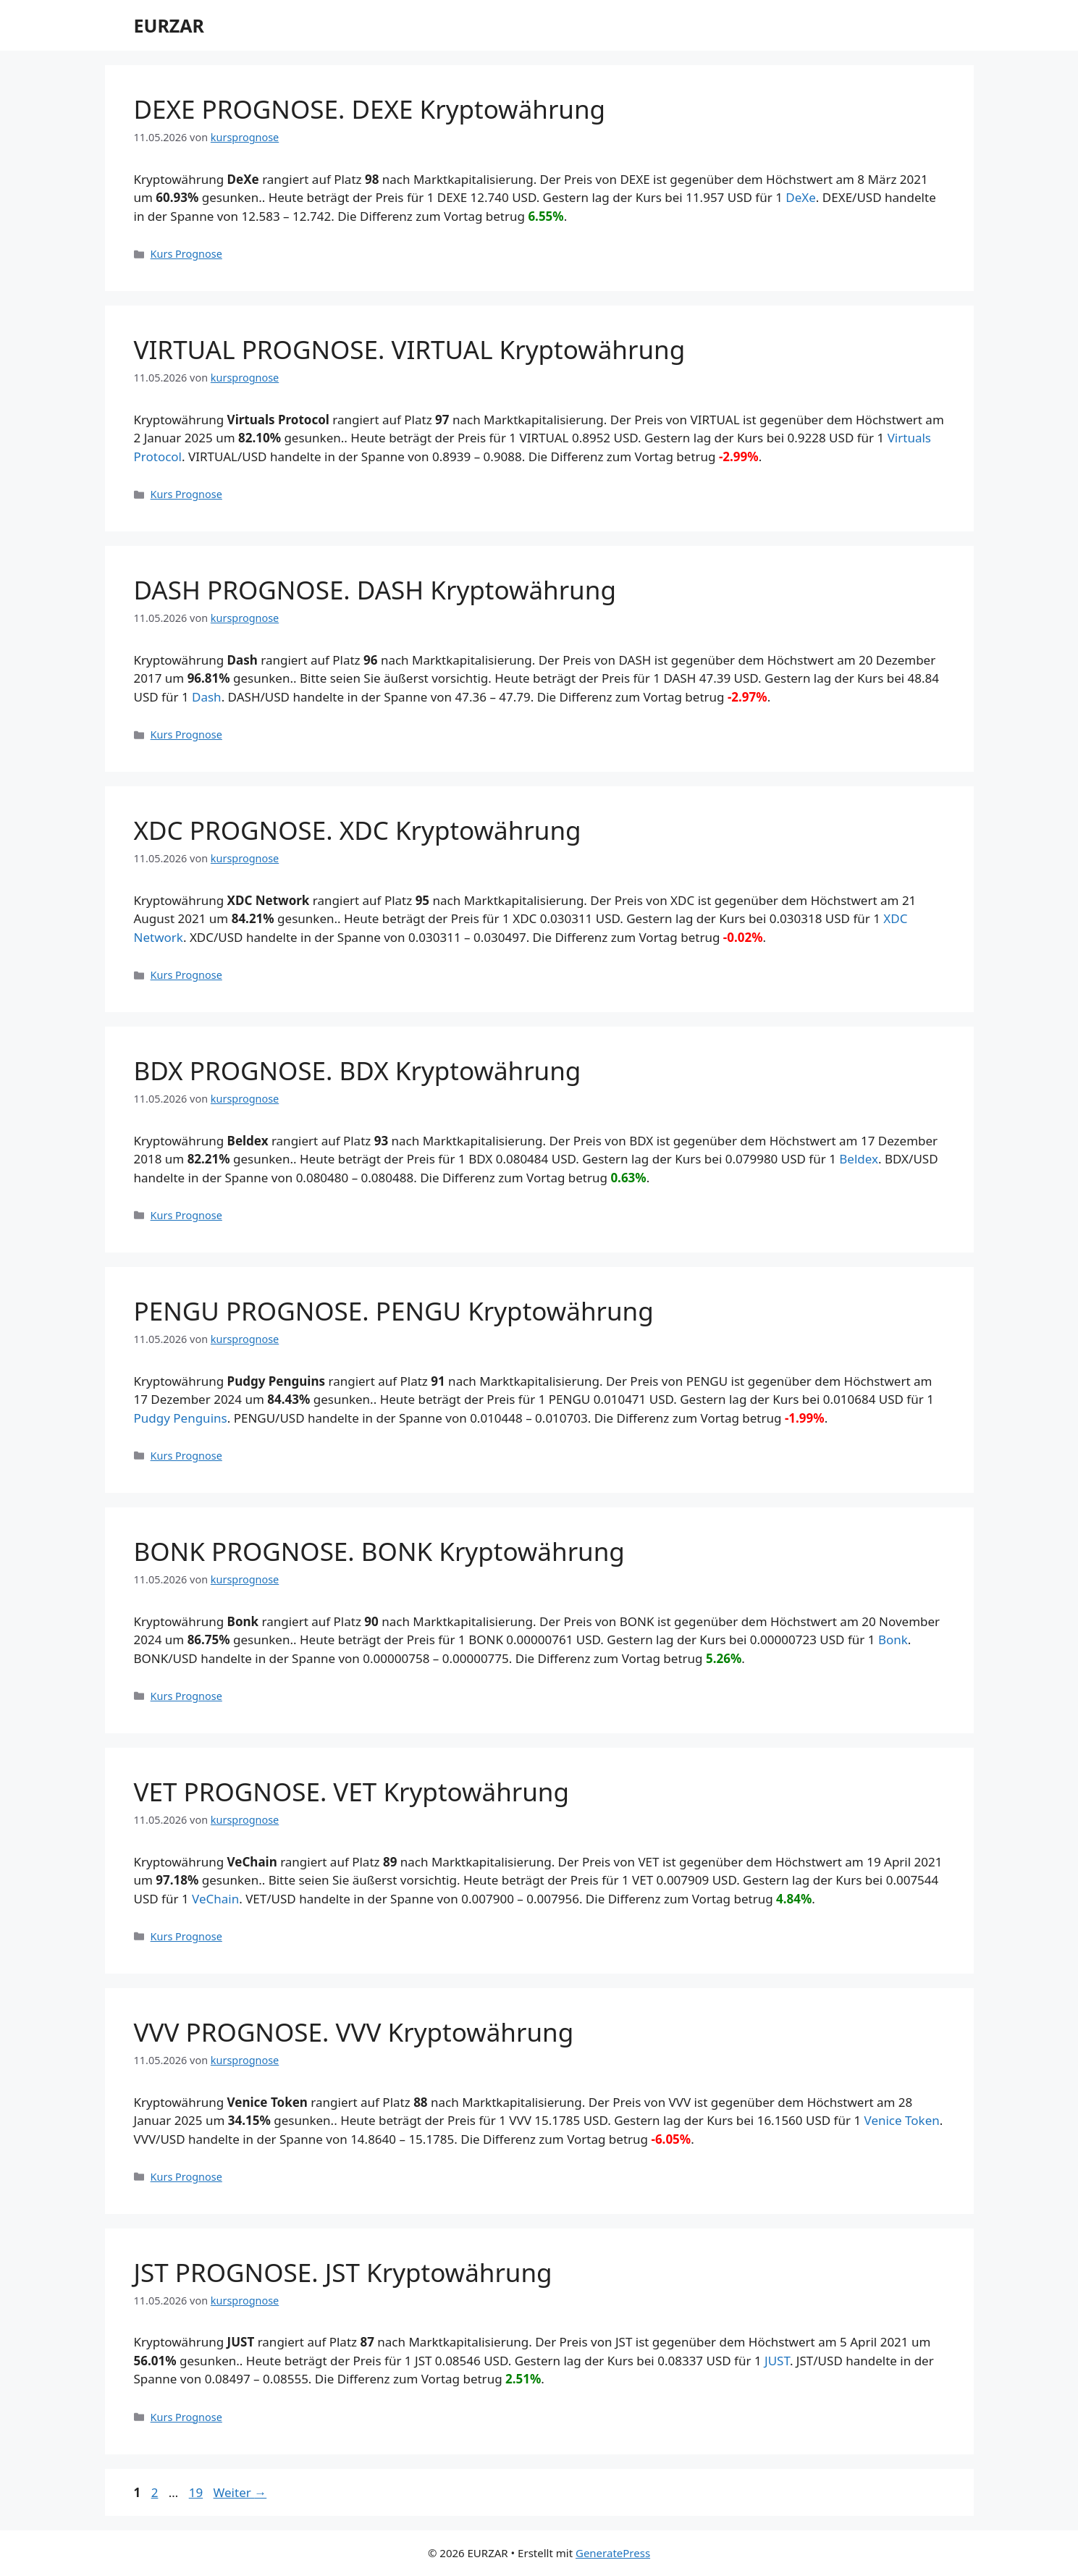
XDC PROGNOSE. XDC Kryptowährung (357, 830)
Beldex (858, 1158)
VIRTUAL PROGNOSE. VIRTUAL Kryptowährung (410, 349)
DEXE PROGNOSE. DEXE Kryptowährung (370, 109)
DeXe (801, 197)
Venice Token (902, 2120)
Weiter (240, 2492)
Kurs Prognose (186, 254)
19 (197, 2492)
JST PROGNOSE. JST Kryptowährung (343, 2272)
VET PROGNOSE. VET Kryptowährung (352, 1792)
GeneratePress (613, 2553)
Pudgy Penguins (180, 1418)
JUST (777, 2360)
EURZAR (169, 25)
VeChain (215, 1898)
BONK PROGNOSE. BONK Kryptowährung (379, 1551)
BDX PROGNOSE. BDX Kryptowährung (357, 1070)
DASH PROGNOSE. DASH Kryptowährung (375, 590)
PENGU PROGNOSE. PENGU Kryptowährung (394, 1311)
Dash (207, 697)
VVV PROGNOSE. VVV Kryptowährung (354, 2032)
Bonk (893, 1639)
